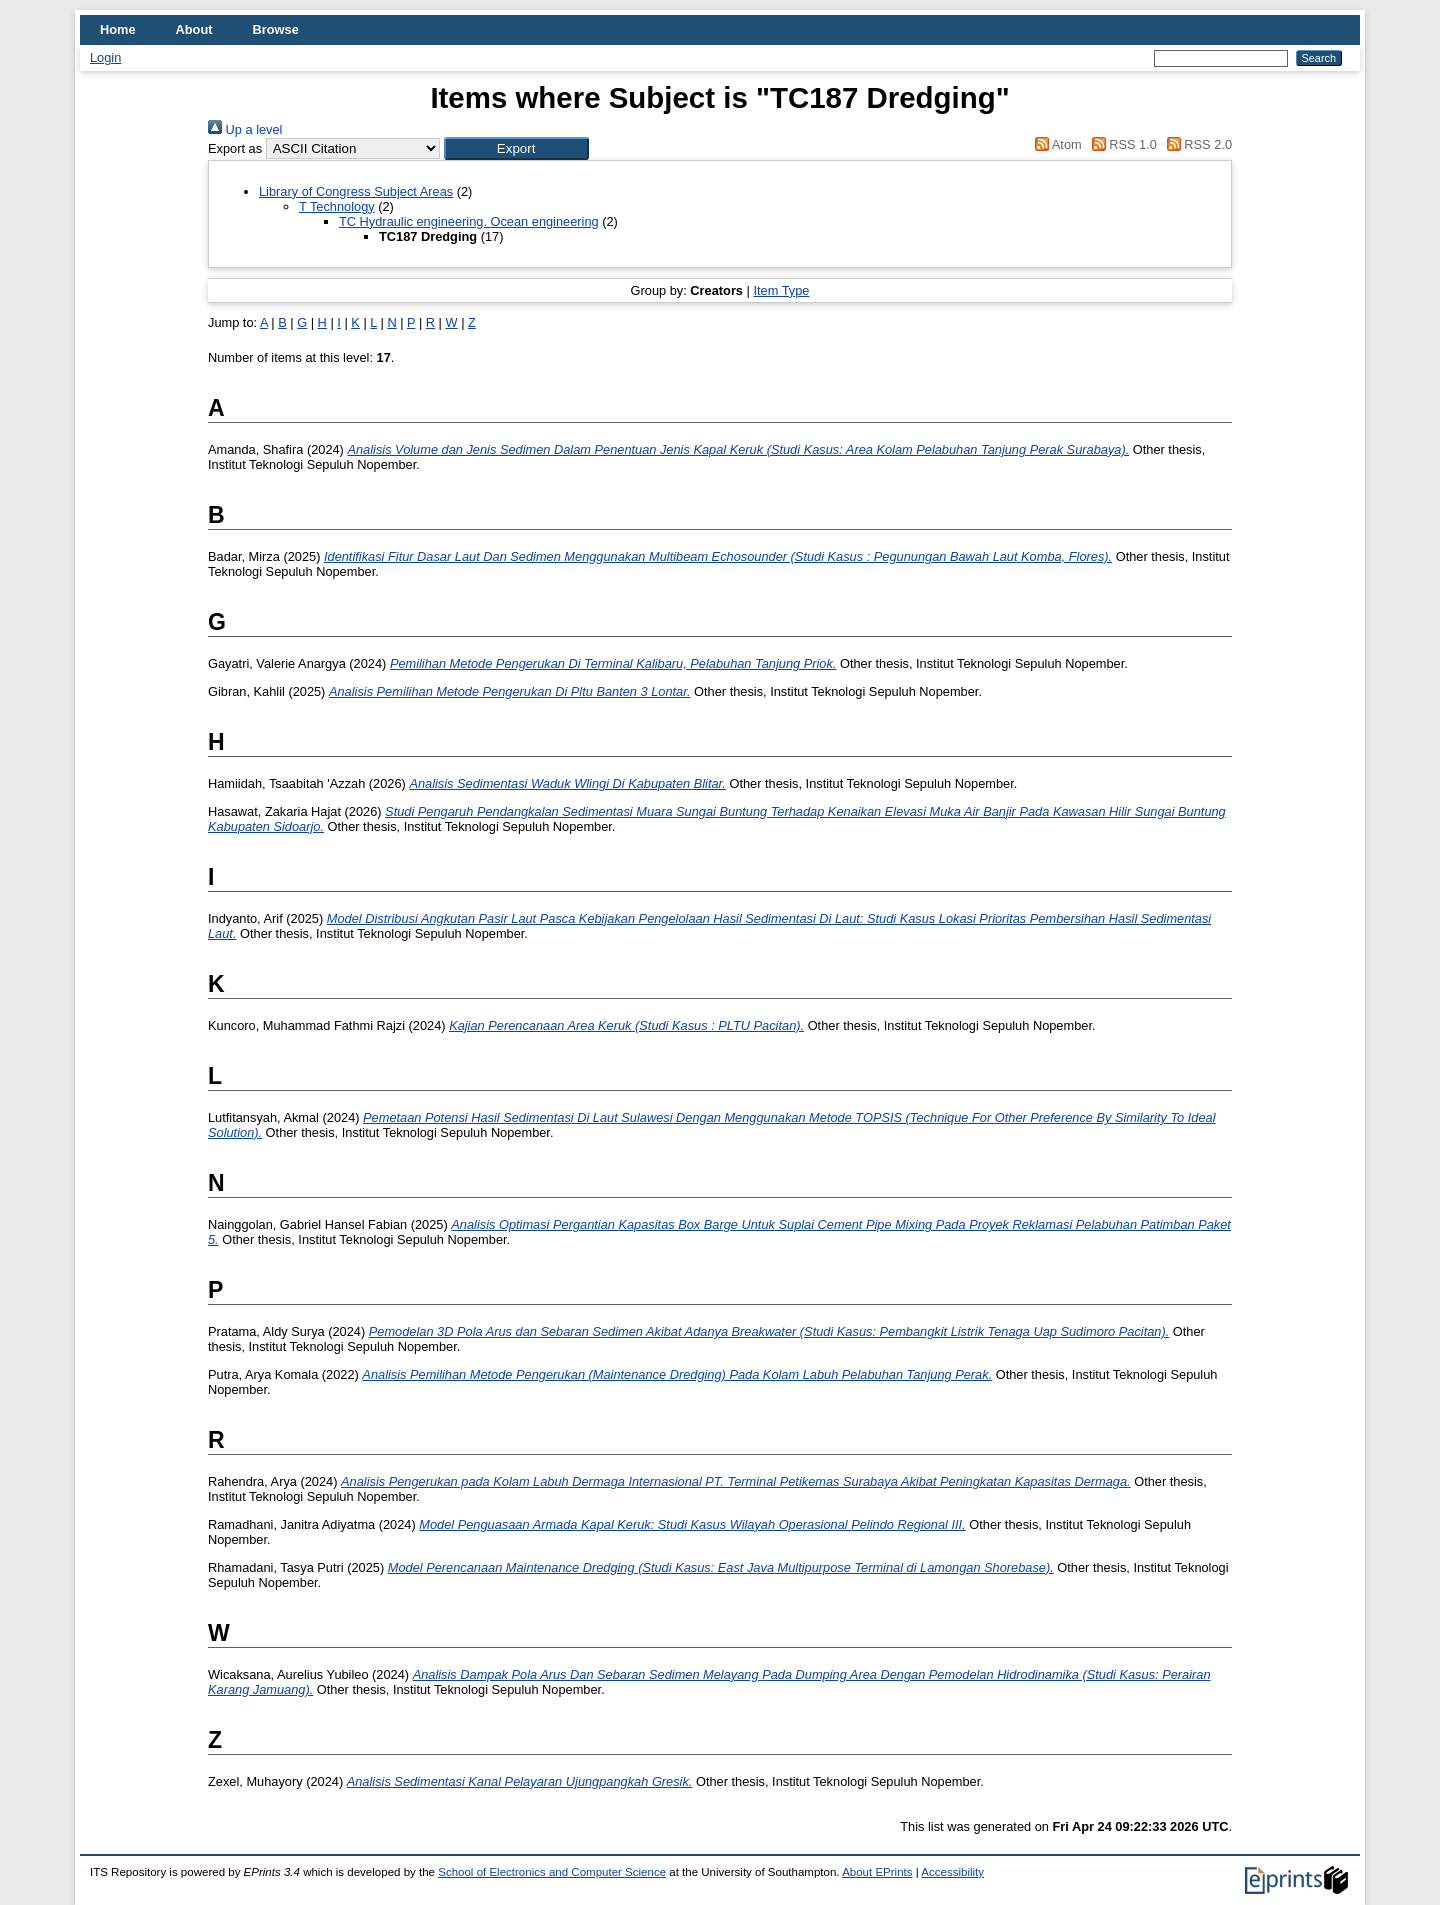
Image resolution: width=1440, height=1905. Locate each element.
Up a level (245, 129)
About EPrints (877, 1872)
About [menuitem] (194, 29)
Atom (1055, 144)
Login (105, 57)
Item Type (781, 290)
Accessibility (952, 1872)
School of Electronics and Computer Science (552, 1872)
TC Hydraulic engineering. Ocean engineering (469, 221)
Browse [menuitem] (276, 29)
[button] (516, 148)
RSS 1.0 (1121, 144)
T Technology (337, 206)
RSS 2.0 (1196, 144)
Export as (235, 148)
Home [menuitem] (118, 29)
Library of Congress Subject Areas (356, 191)
